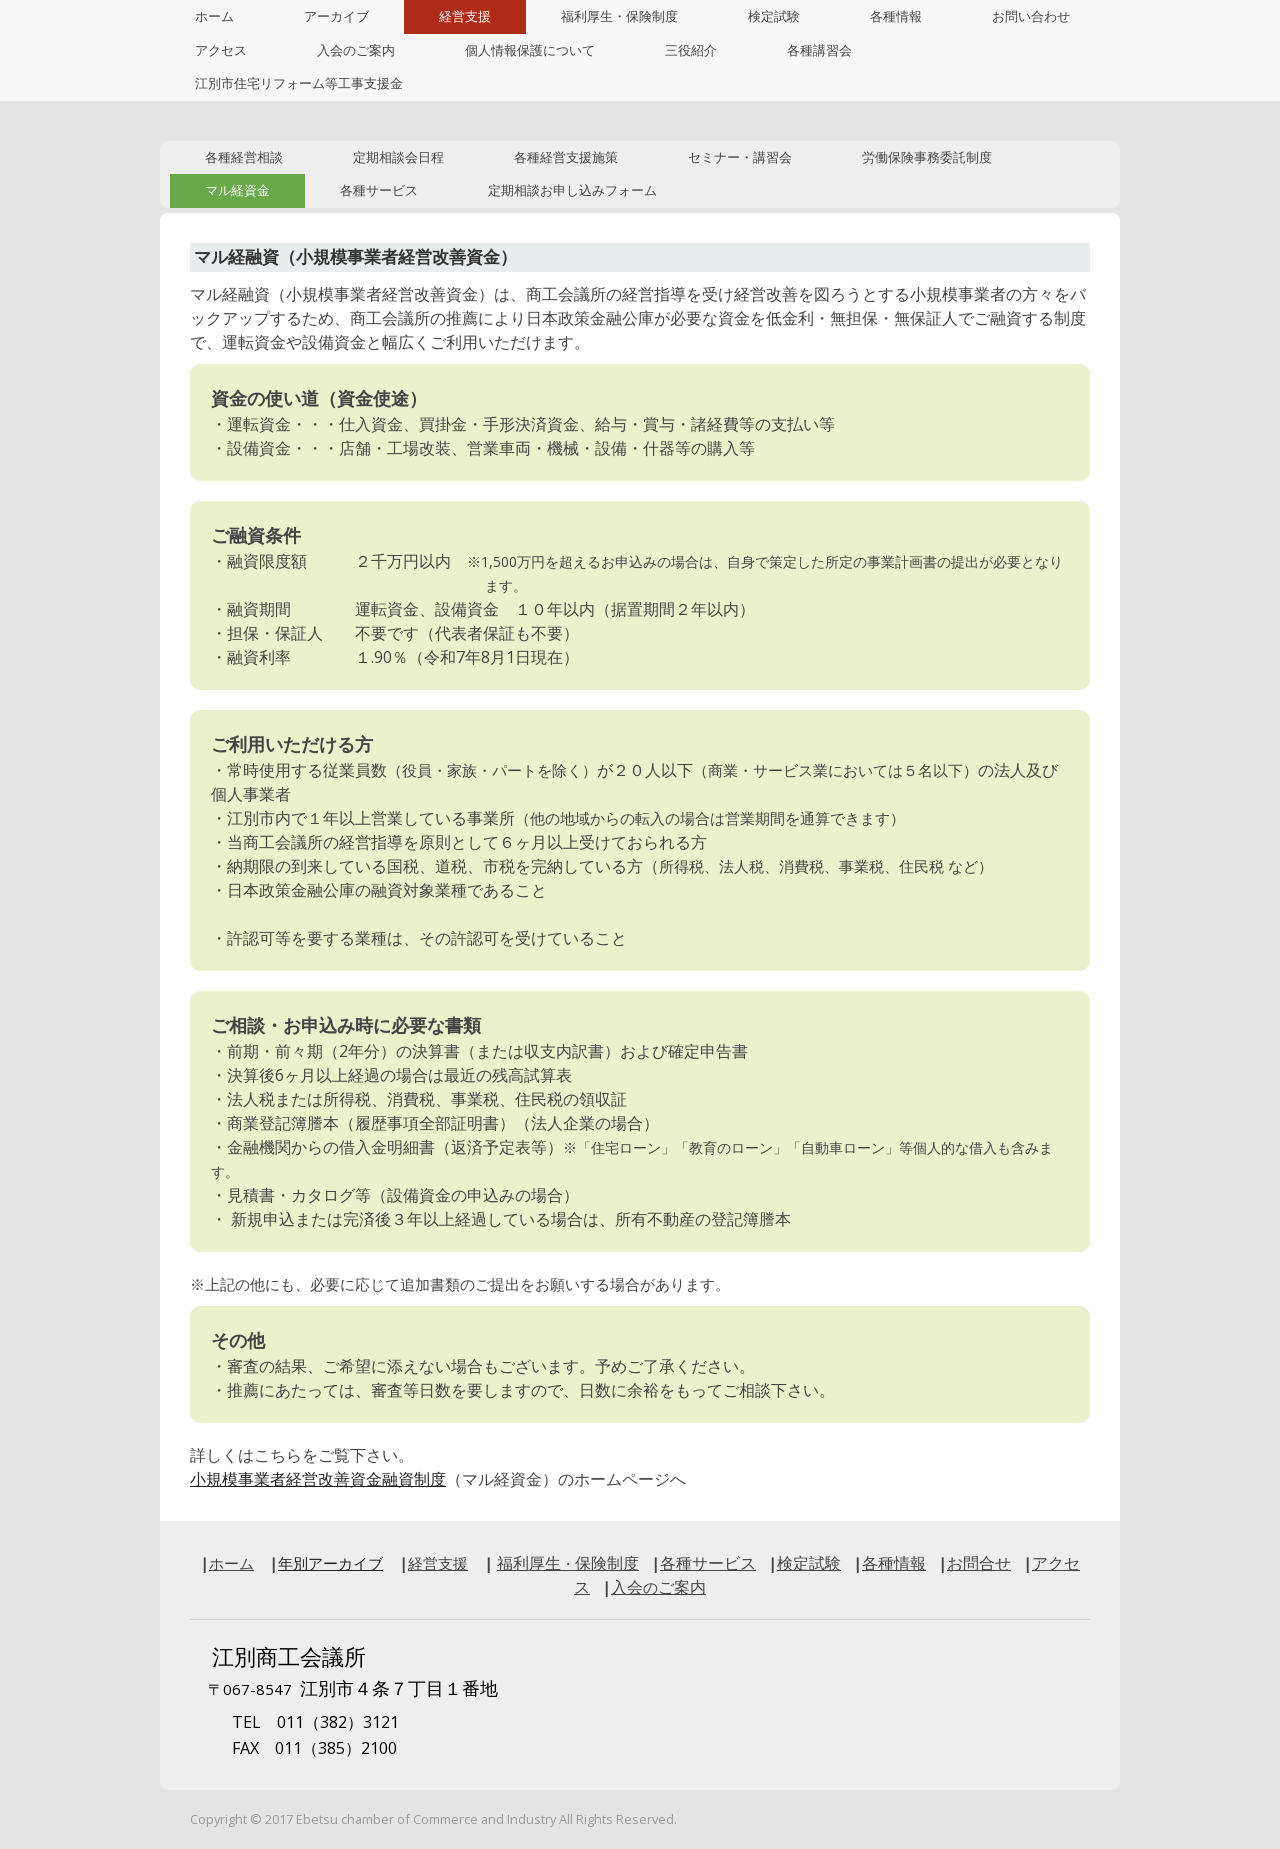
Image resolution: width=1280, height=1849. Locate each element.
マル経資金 (237, 190)
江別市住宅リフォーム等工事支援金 (299, 83)
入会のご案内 (356, 50)
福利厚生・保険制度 (619, 16)
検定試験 (774, 16)
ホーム (214, 16)
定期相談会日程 (398, 157)
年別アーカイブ (330, 1563)
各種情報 (896, 16)
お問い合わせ (1031, 16)
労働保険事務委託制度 (927, 157)
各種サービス (379, 190)
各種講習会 (819, 50)
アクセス (221, 50)
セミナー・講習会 (740, 157)
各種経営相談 (244, 157)
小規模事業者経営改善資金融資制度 (318, 1479)
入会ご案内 (658, 1587)
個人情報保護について (530, 50)
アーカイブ (336, 16)
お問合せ (979, 1563)
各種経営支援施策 (566, 157)
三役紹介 (691, 50)
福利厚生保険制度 (568, 1563)
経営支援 (465, 16)
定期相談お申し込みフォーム (572, 190)
